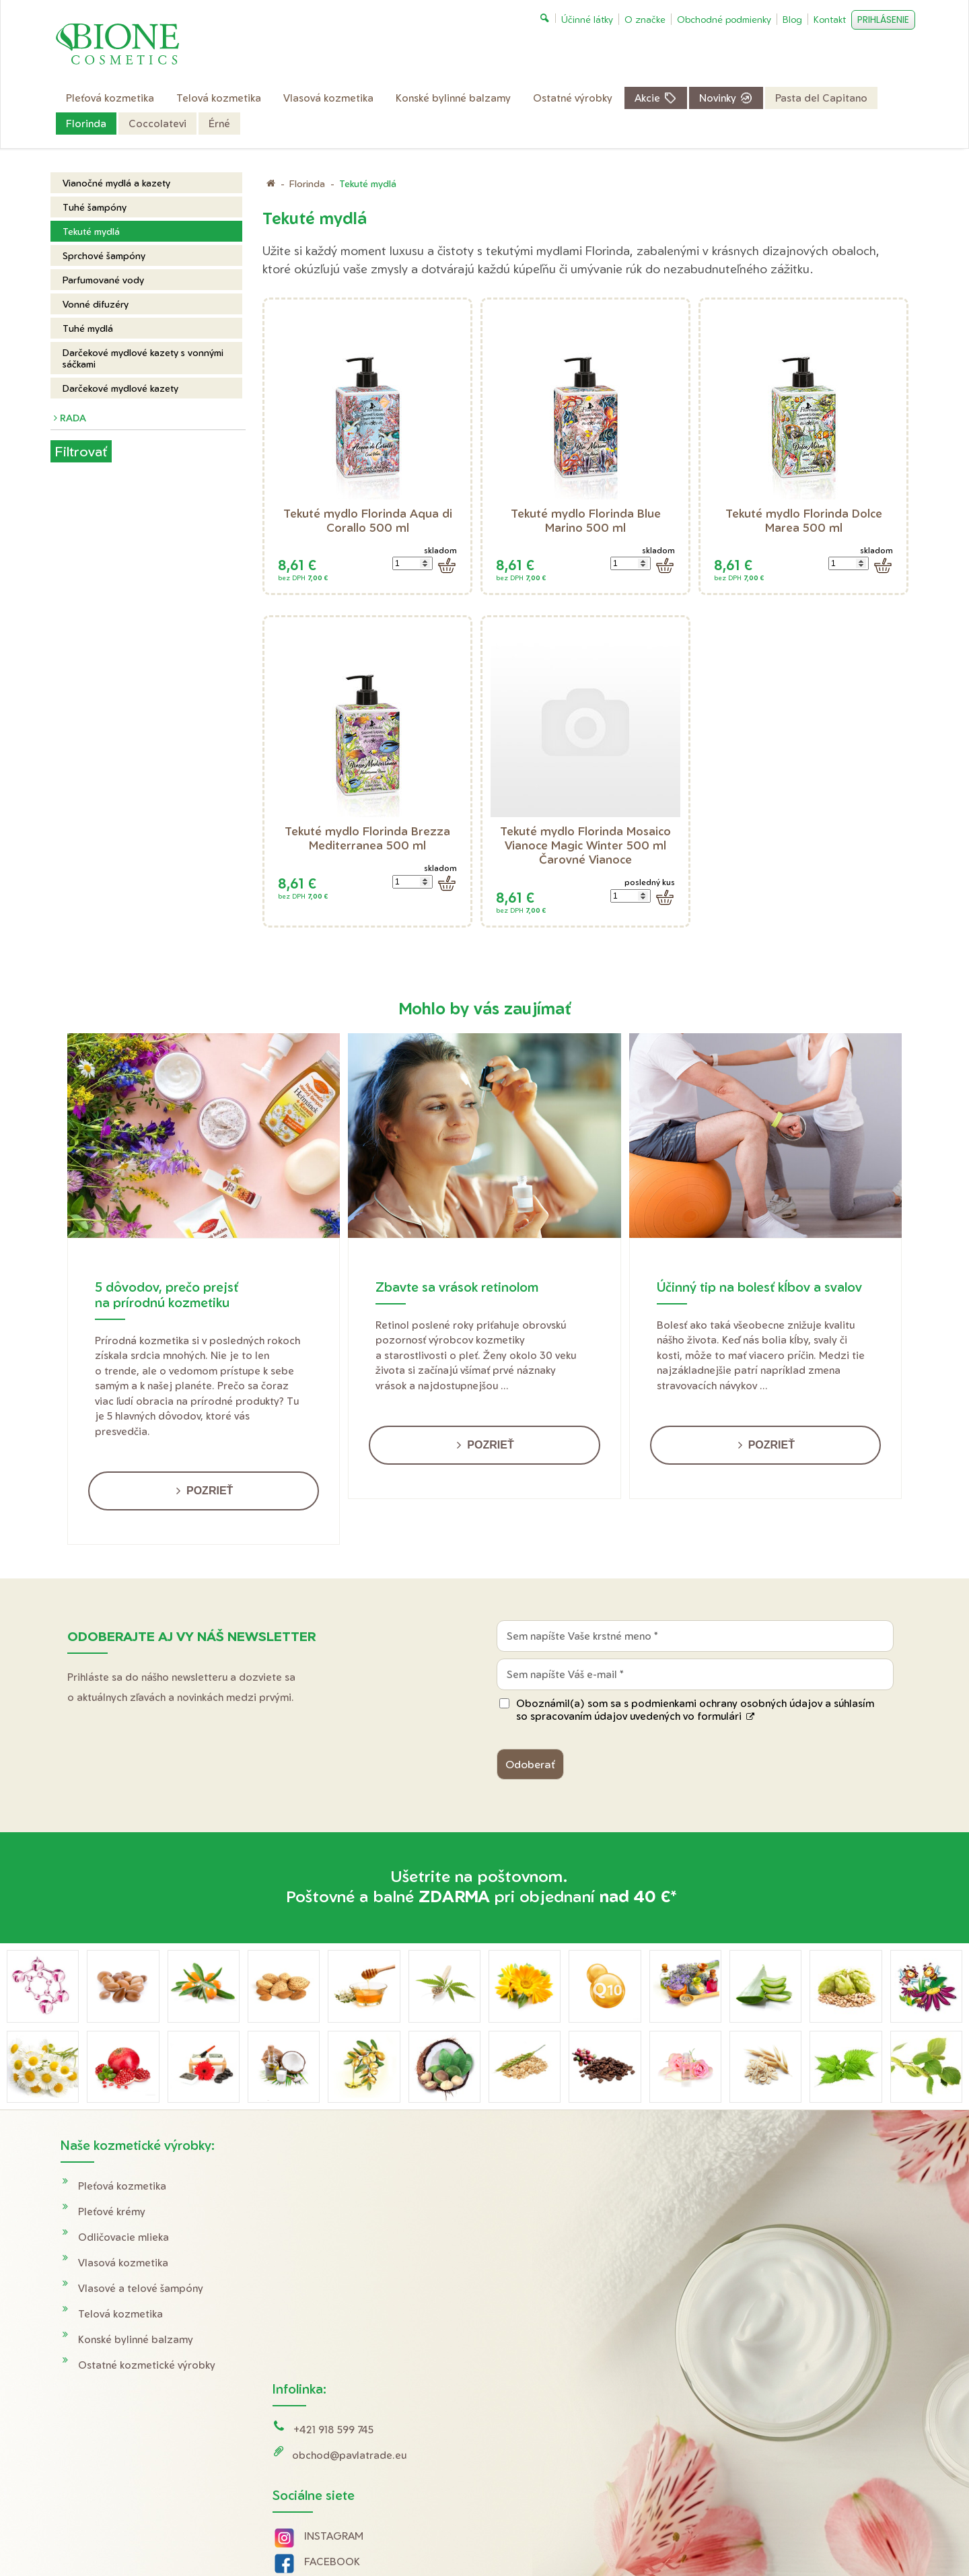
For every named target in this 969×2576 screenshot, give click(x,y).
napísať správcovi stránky (494, 2537)
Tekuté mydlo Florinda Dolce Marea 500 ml (805, 520)
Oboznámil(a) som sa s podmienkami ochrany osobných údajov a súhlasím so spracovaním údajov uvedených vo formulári (695, 1709)
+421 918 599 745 (335, 2186)
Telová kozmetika (120, 2313)
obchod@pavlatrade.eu (351, 2211)
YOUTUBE (330, 2343)
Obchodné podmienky (773, 2211)
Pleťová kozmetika (122, 2186)
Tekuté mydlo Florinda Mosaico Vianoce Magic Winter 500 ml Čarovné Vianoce (587, 845)
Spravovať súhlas (737, 2537)
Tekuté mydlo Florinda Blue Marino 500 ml (587, 520)
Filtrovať (81, 451)
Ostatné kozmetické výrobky (146, 2365)
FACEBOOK (334, 2317)
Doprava (741, 2186)
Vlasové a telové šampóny (140, 2288)
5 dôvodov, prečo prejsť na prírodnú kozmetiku (166, 1294)
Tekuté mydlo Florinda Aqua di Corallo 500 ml (369, 520)
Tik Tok (309, 2369)
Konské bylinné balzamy (135, 2339)
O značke (742, 2262)
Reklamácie (747, 2237)
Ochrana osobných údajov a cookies (624, 2537)
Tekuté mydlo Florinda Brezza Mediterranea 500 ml (369, 838)
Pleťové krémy (111, 2211)
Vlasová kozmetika (123, 2262)
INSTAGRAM (335, 2292)
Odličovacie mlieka (123, 2237)
